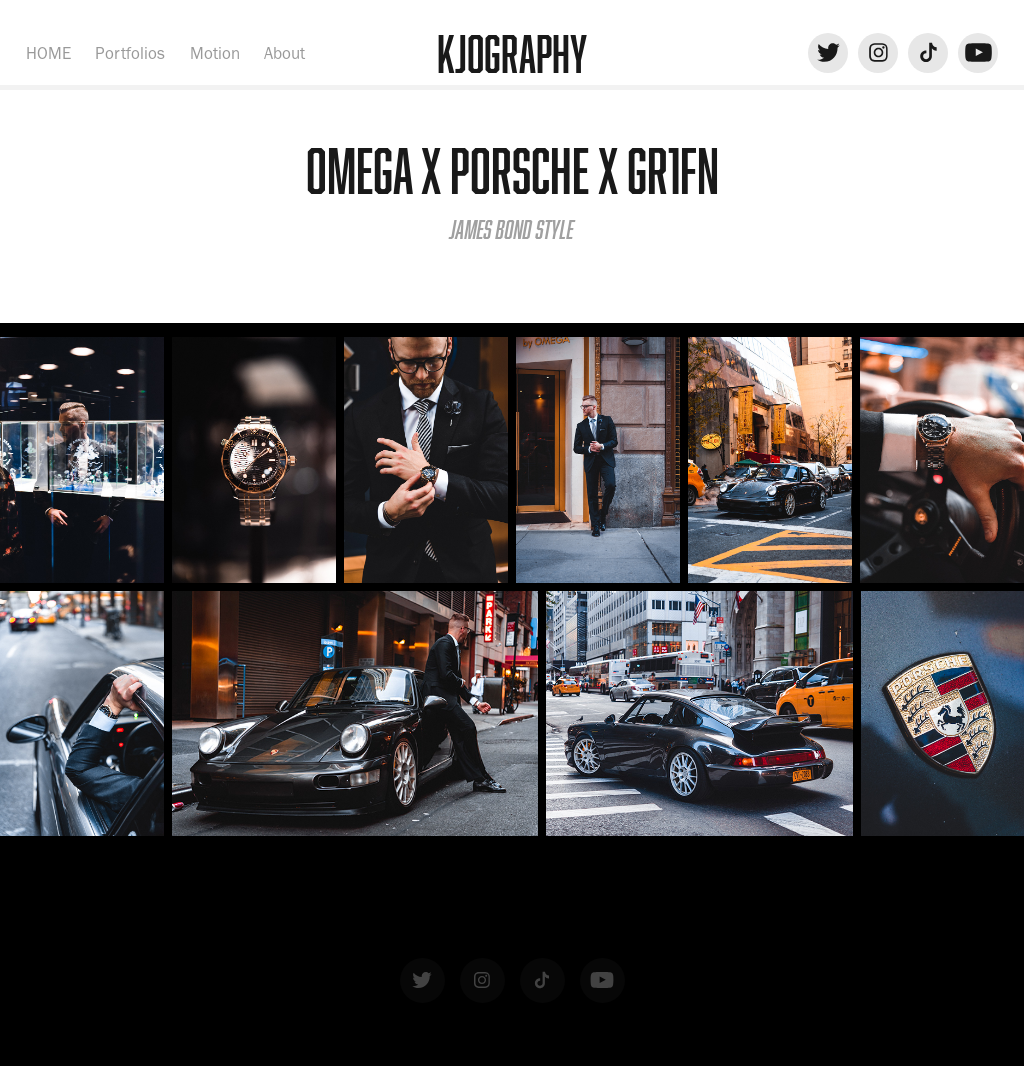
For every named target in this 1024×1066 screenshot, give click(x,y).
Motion (215, 53)
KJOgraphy (512, 53)
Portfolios (130, 53)
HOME (48, 53)
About (284, 53)
